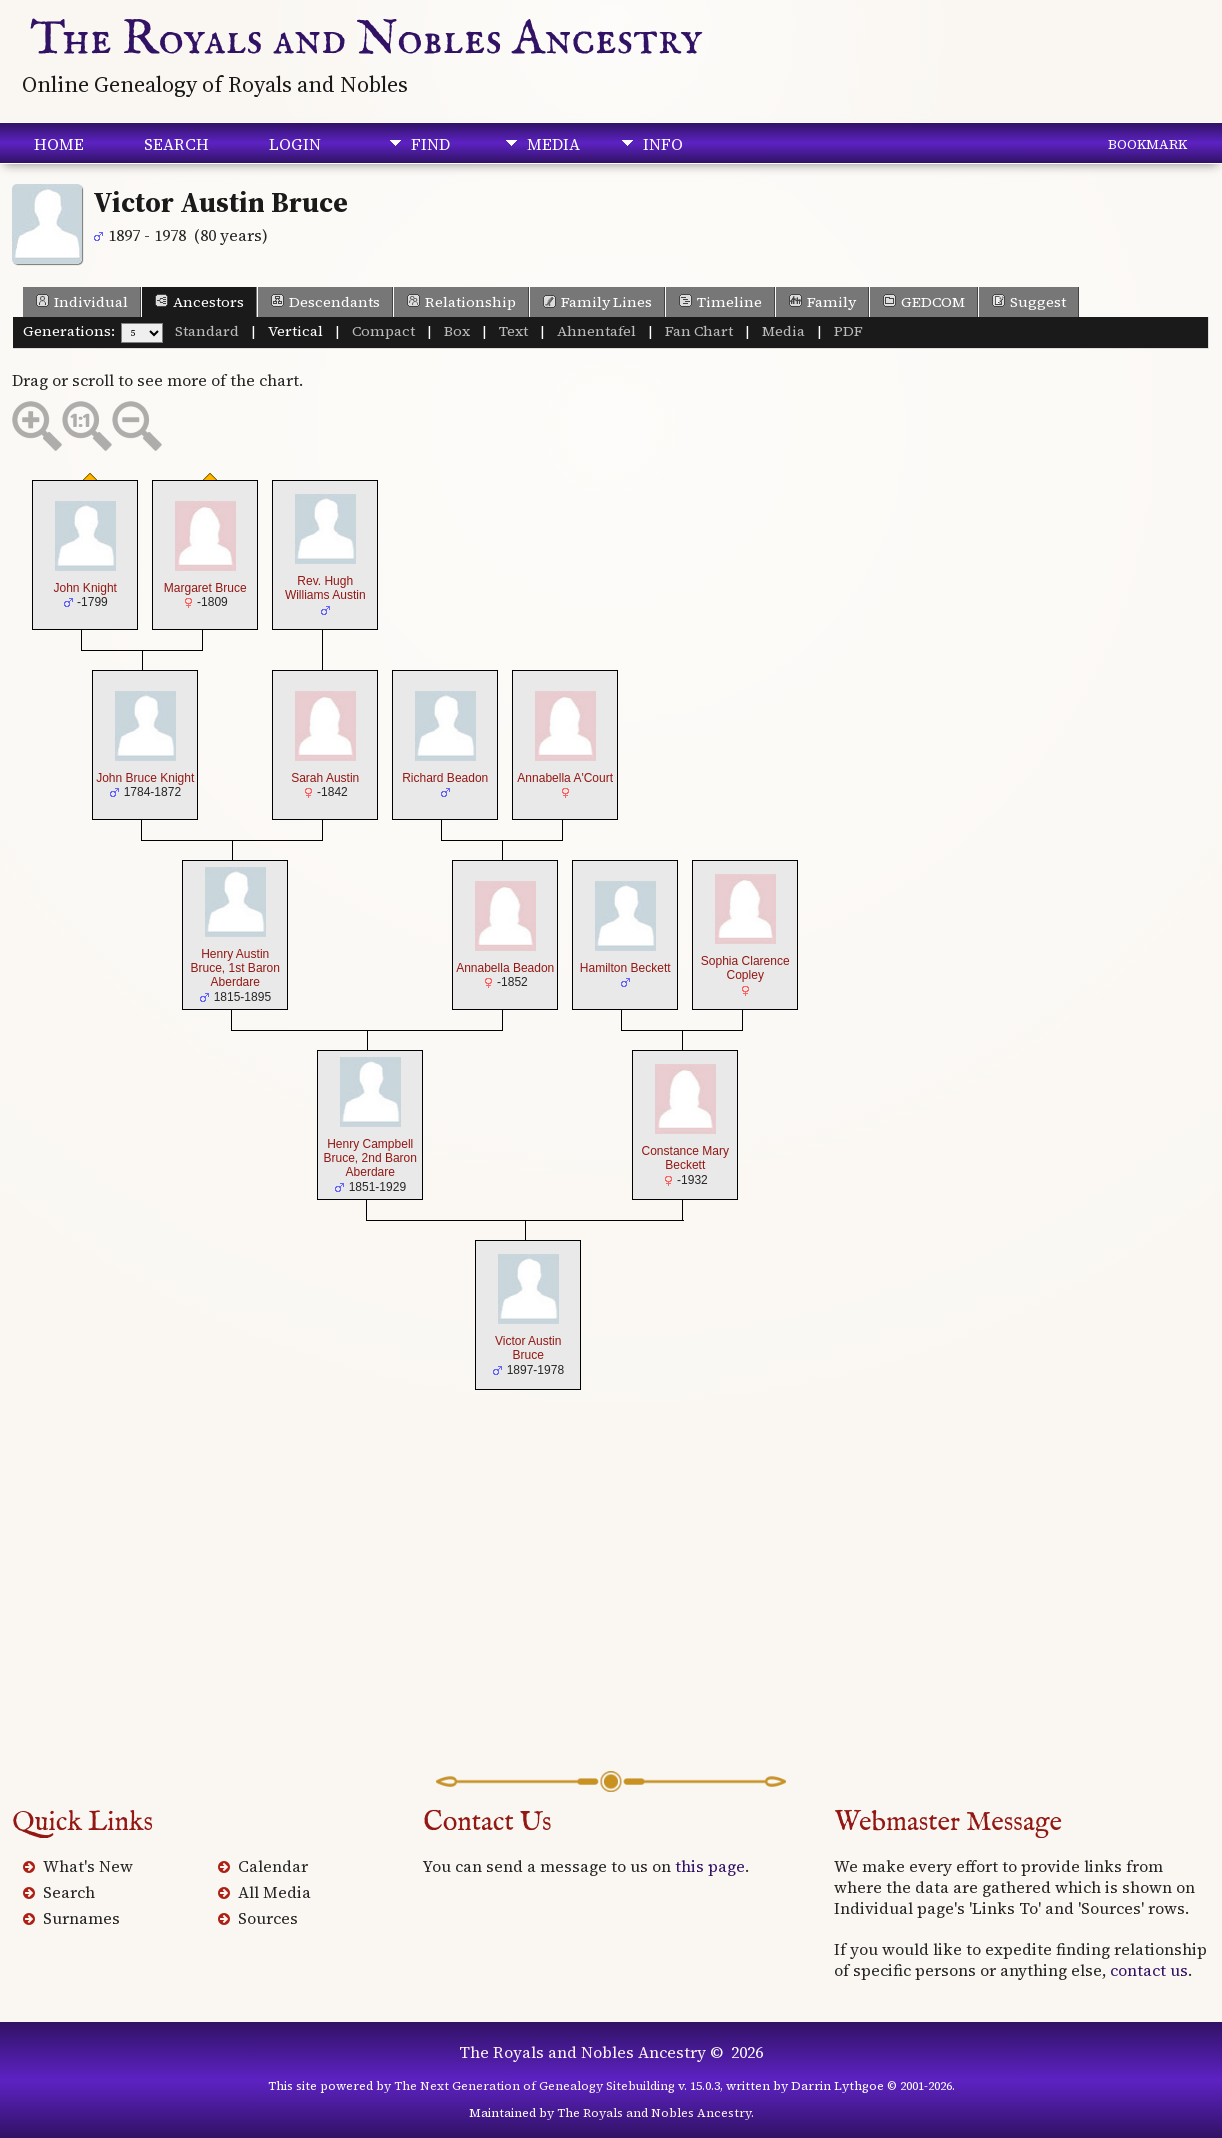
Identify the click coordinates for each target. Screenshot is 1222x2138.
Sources (268, 1918)
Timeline (720, 302)
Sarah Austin (325, 778)
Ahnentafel (596, 331)
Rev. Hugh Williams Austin (325, 588)
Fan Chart (699, 331)
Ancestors (199, 302)
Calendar (273, 1866)
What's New (88, 1866)
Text (513, 331)
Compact (383, 331)
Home (59, 144)
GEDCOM (924, 302)
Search (176, 144)
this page (710, 1866)
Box (457, 331)
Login (295, 144)
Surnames (81, 1918)
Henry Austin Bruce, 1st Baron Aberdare (235, 968)
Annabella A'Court (565, 778)
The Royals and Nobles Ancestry (366, 40)
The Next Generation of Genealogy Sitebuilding (534, 2086)
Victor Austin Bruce (528, 1348)
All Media (274, 1892)
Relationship (461, 302)
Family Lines (597, 302)
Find (430, 144)
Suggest (1029, 302)
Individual (82, 302)
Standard (207, 331)
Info (663, 144)
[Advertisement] (611, 1611)
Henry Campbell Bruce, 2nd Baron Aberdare (370, 1158)
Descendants (325, 302)
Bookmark (1147, 144)
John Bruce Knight (145, 778)
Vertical (295, 331)
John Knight (85, 588)
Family (822, 302)
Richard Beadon (445, 778)
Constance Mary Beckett (685, 1158)
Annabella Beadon (505, 968)
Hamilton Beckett (625, 968)
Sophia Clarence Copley (745, 968)
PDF (848, 331)
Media (553, 144)
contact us (1149, 1970)
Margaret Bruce (205, 588)
